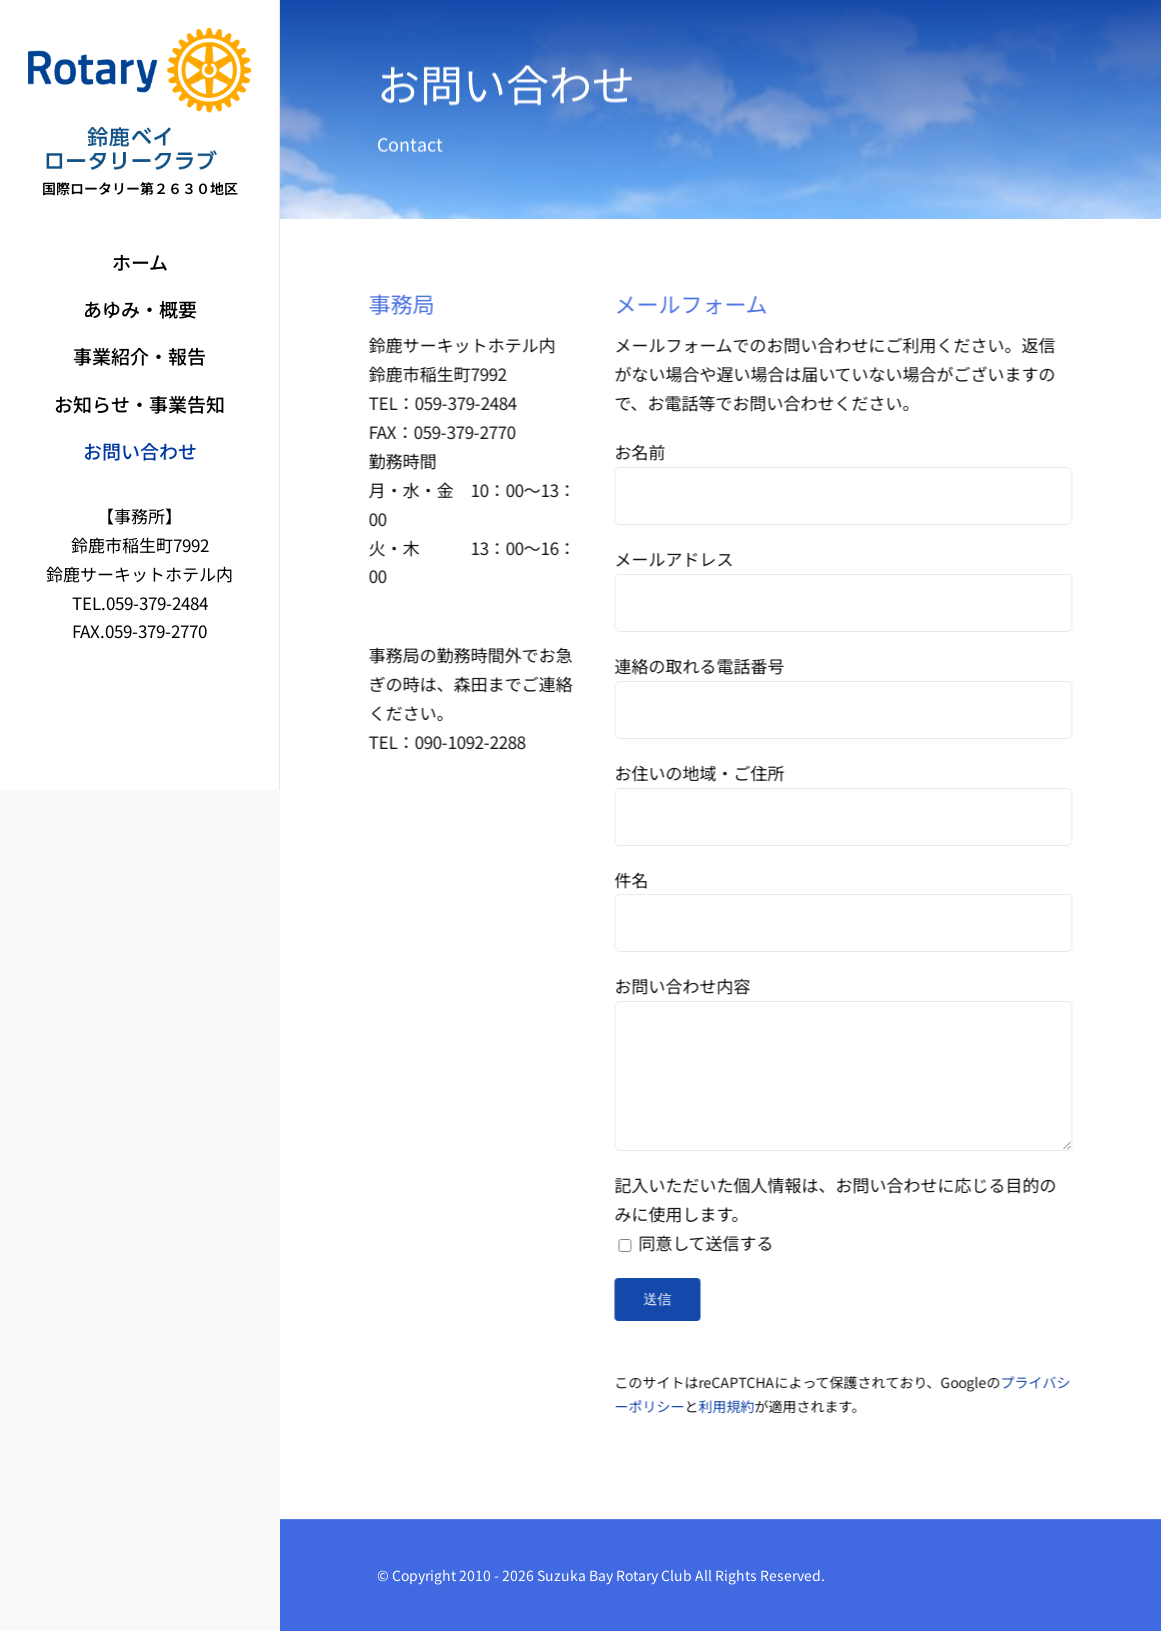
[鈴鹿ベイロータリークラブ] (139, 36)
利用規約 (729, 1406)
